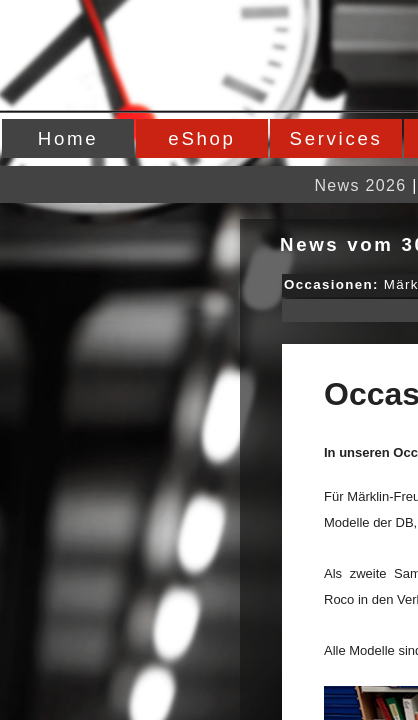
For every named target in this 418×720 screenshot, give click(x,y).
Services (336, 138)
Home (68, 138)
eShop (201, 138)
